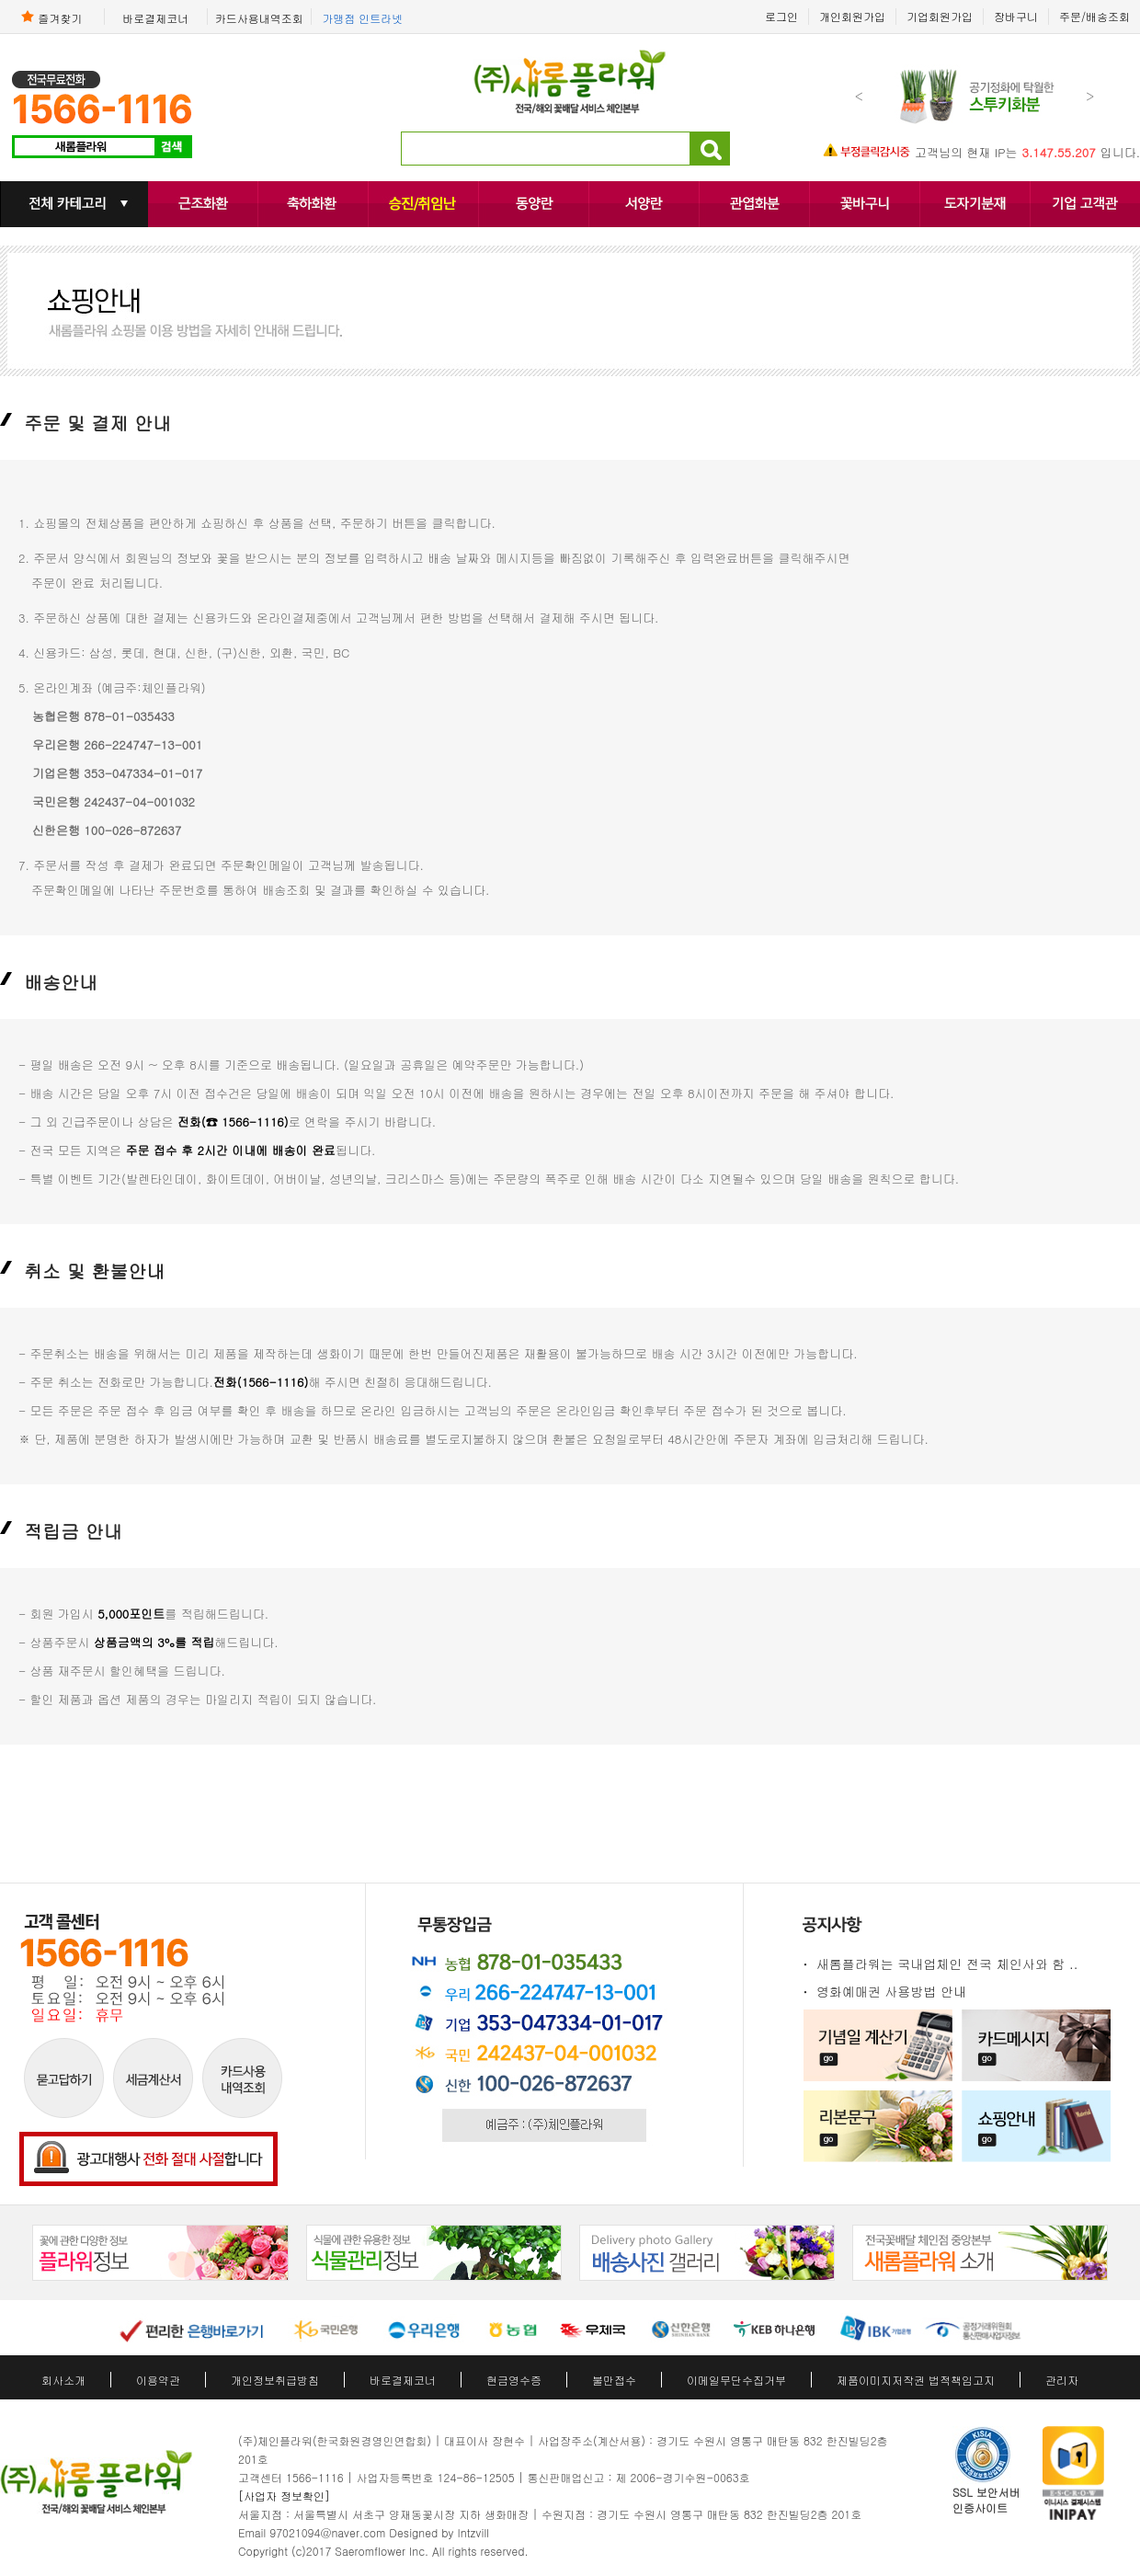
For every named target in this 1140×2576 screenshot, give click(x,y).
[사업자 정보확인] (284, 2495)
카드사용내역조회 (259, 17)
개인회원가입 (852, 16)
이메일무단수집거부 (736, 2379)
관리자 (1061, 2379)
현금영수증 (514, 2379)
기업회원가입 (939, 16)
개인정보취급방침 (275, 2379)
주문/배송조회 (1094, 16)
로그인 (781, 16)
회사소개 (63, 2379)
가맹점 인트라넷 (362, 17)
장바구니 (1016, 16)
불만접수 (614, 2379)
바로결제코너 (155, 17)
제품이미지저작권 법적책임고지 (916, 2379)
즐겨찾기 (51, 16)
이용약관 (158, 2379)
